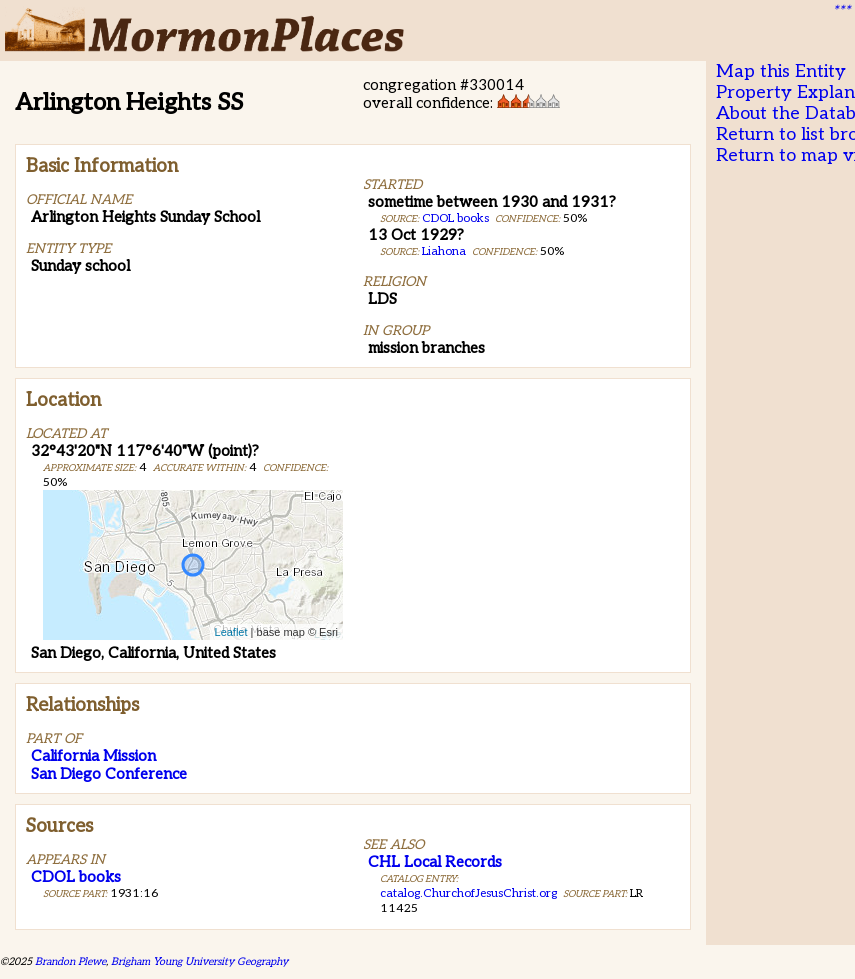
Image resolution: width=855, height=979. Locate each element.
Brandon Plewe (70, 961)
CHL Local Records (435, 862)
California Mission (93, 756)
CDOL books (455, 218)
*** (841, 11)
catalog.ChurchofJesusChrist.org (468, 893)
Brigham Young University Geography (199, 961)
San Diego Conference (109, 774)
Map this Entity (781, 71)
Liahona (444, 251)
